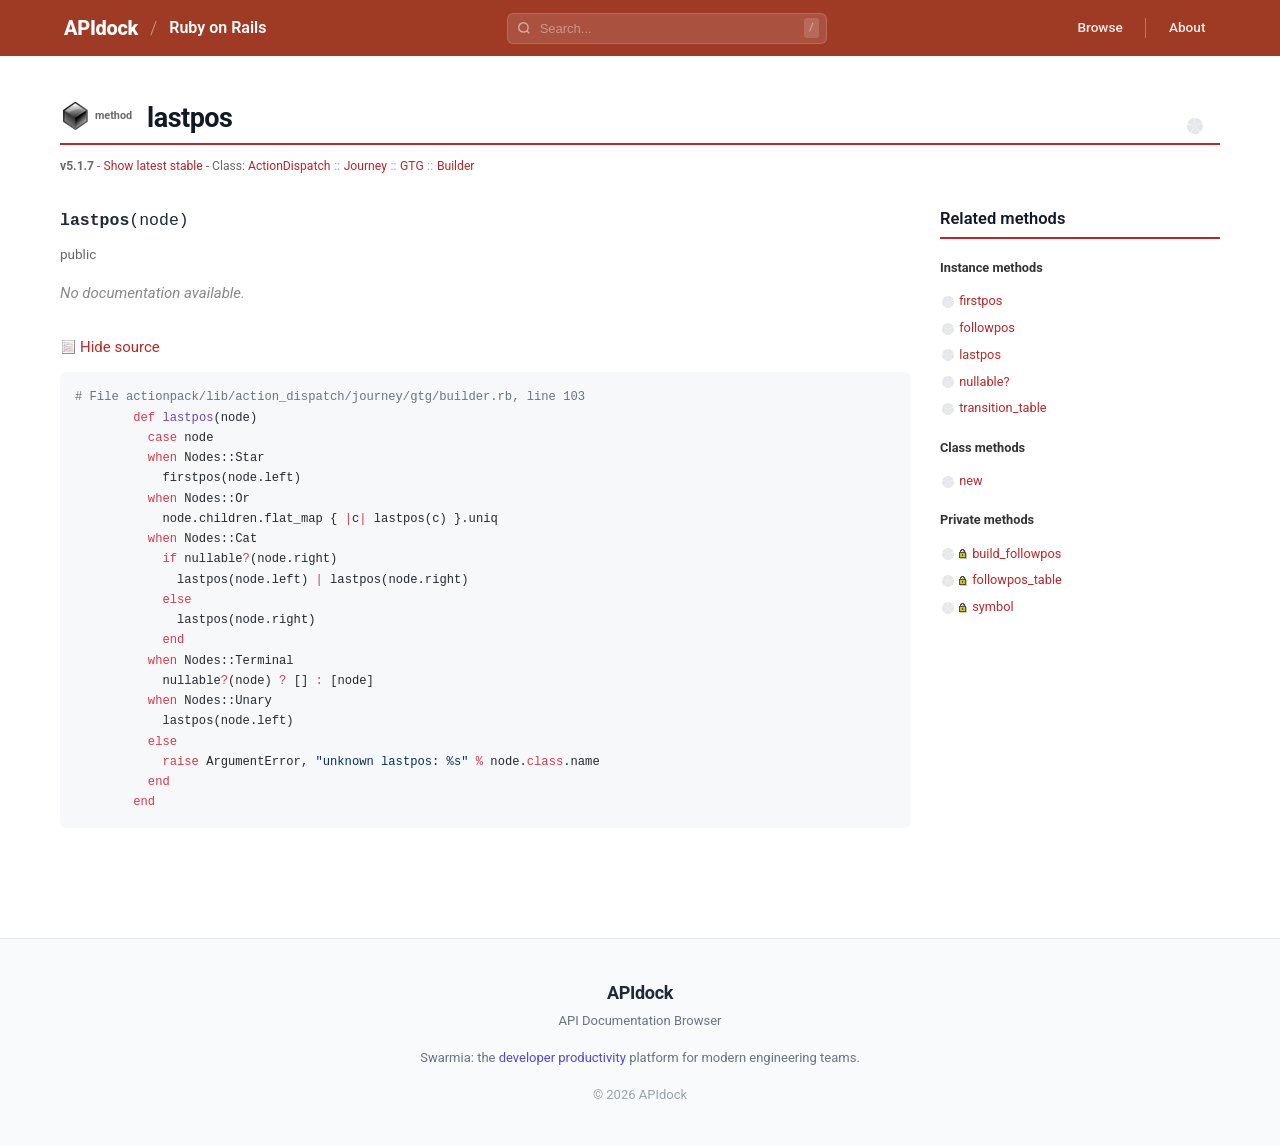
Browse (1094, 28)
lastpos (980, 354)
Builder (456, 166)
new (970, 480)
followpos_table (1017, 579)
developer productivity (562, 1057)
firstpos (980, 300)
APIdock (101, 28)
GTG (412, 166)
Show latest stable (154, 166)
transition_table (1002, 407)
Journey (365, 166)
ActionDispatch (289, 166)
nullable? (984, 381)
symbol (992, 606)
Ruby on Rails (217, 27)
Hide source (120, 347)
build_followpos (1016, 553)
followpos (987, 327)
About (1185, 28)
